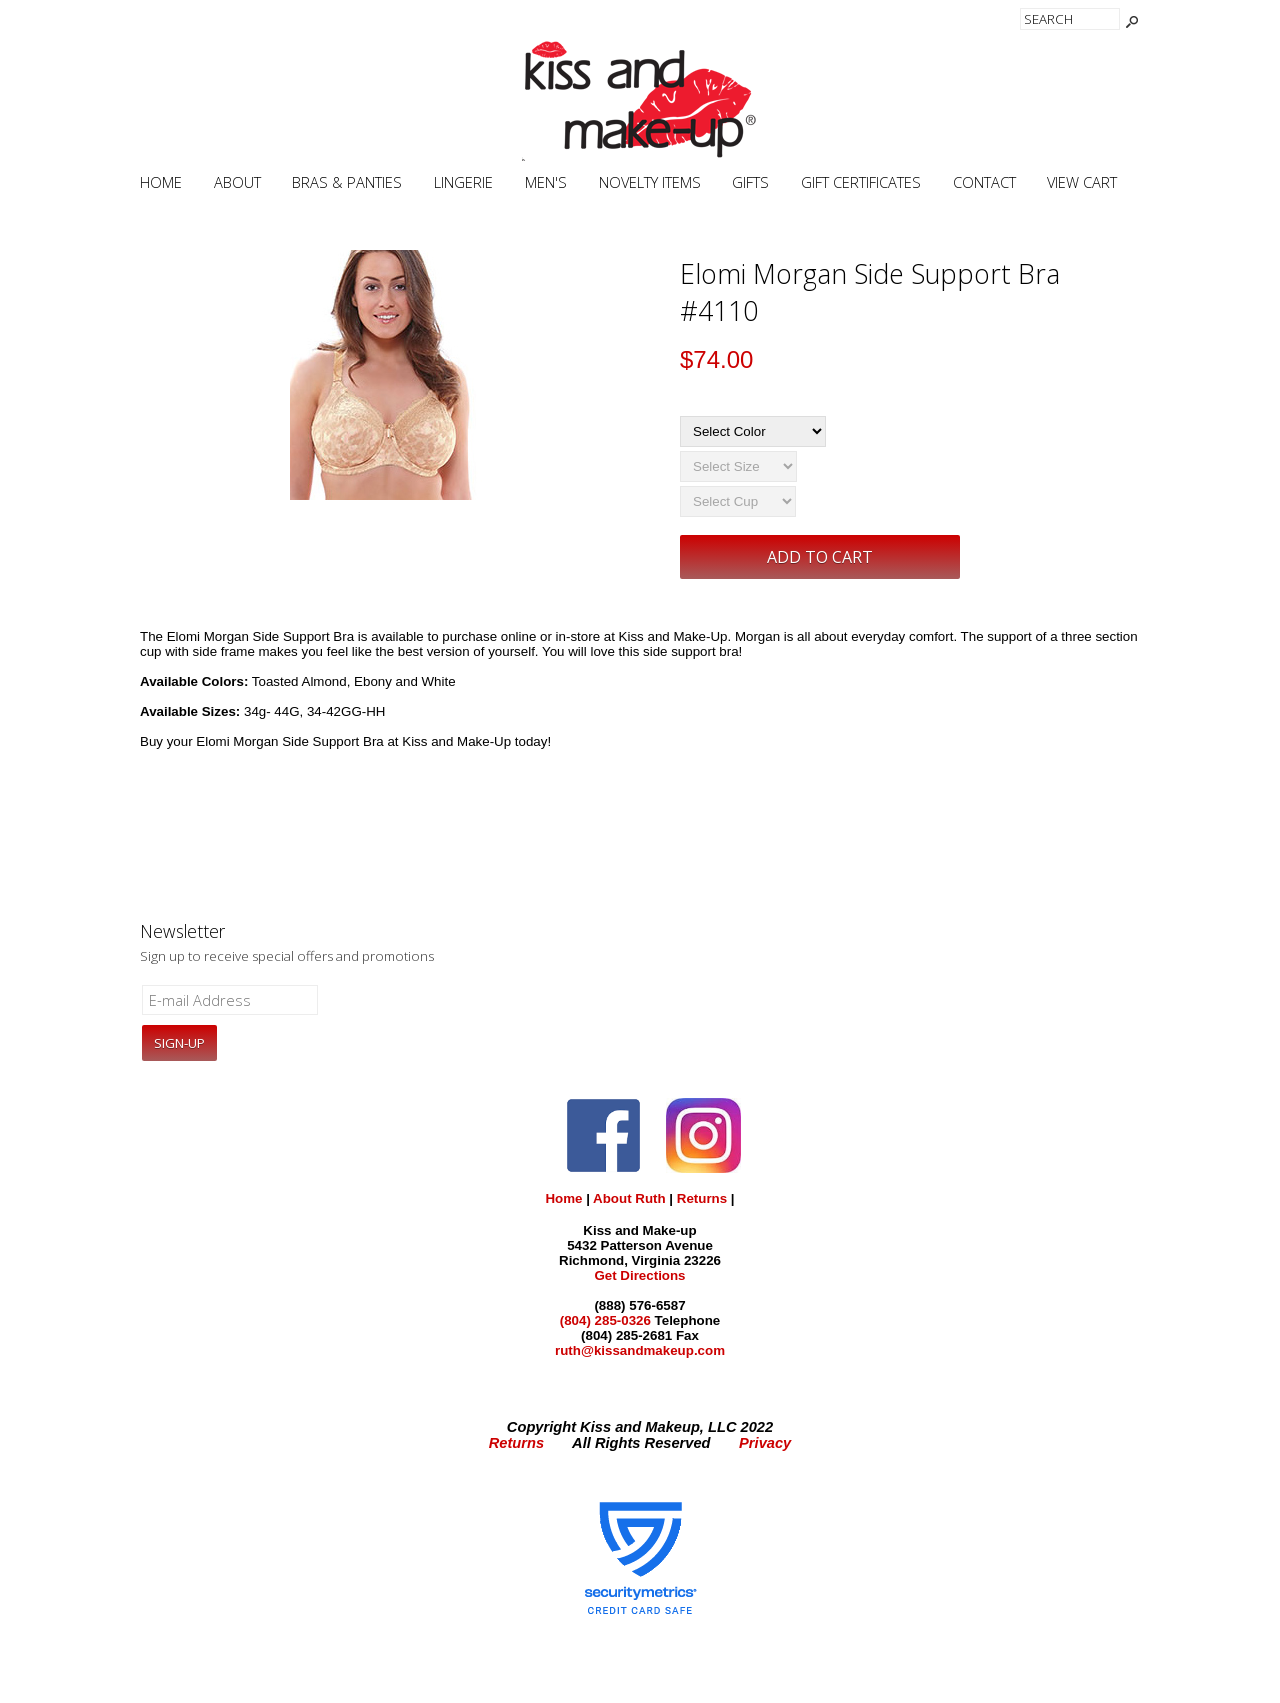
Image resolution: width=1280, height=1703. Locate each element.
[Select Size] (738, 466)
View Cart (1082, 182)
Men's (546, 182)
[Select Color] (753, 431)
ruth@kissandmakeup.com (640, 1350)
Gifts (750, 182)
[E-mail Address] (230, 1000)
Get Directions (639, 1275)
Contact (984, 182)
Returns (702, 1198)
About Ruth (629, 1198)
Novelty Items (650, 182)
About (237, 182)
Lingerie (463, 182)
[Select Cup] (738, 501)
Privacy (765, 1443)
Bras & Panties (347, 182)
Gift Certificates (861, 182)
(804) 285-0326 (605, 1320)
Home (161, 182)
